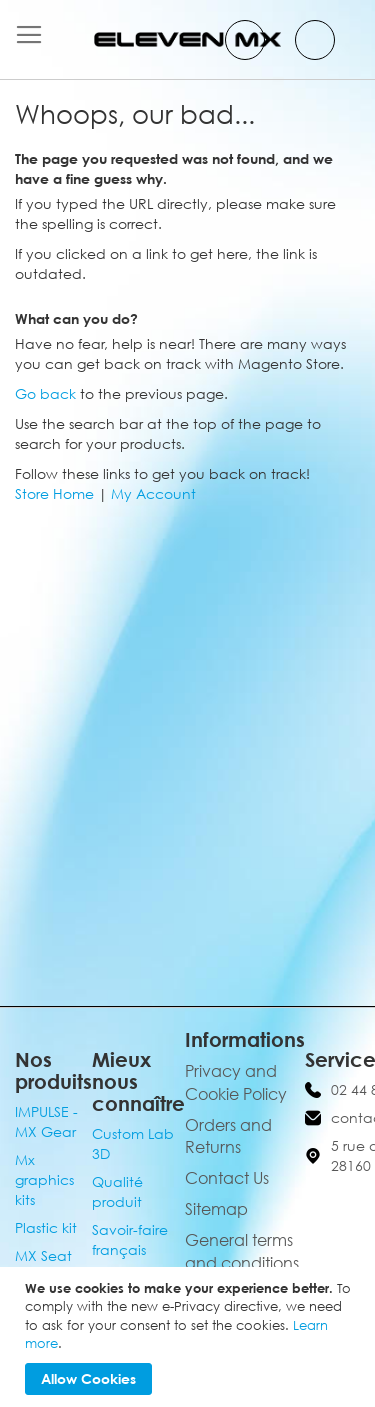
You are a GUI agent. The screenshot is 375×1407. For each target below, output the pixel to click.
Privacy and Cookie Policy (236, 1082)
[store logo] (188, 39)
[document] (190, 1337)
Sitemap (216, 1209)
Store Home (54, 493)
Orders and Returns (228, 1136)
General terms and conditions (242, 1251)
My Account (153, 493)
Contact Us (227, 1178)
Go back (45, 393)
